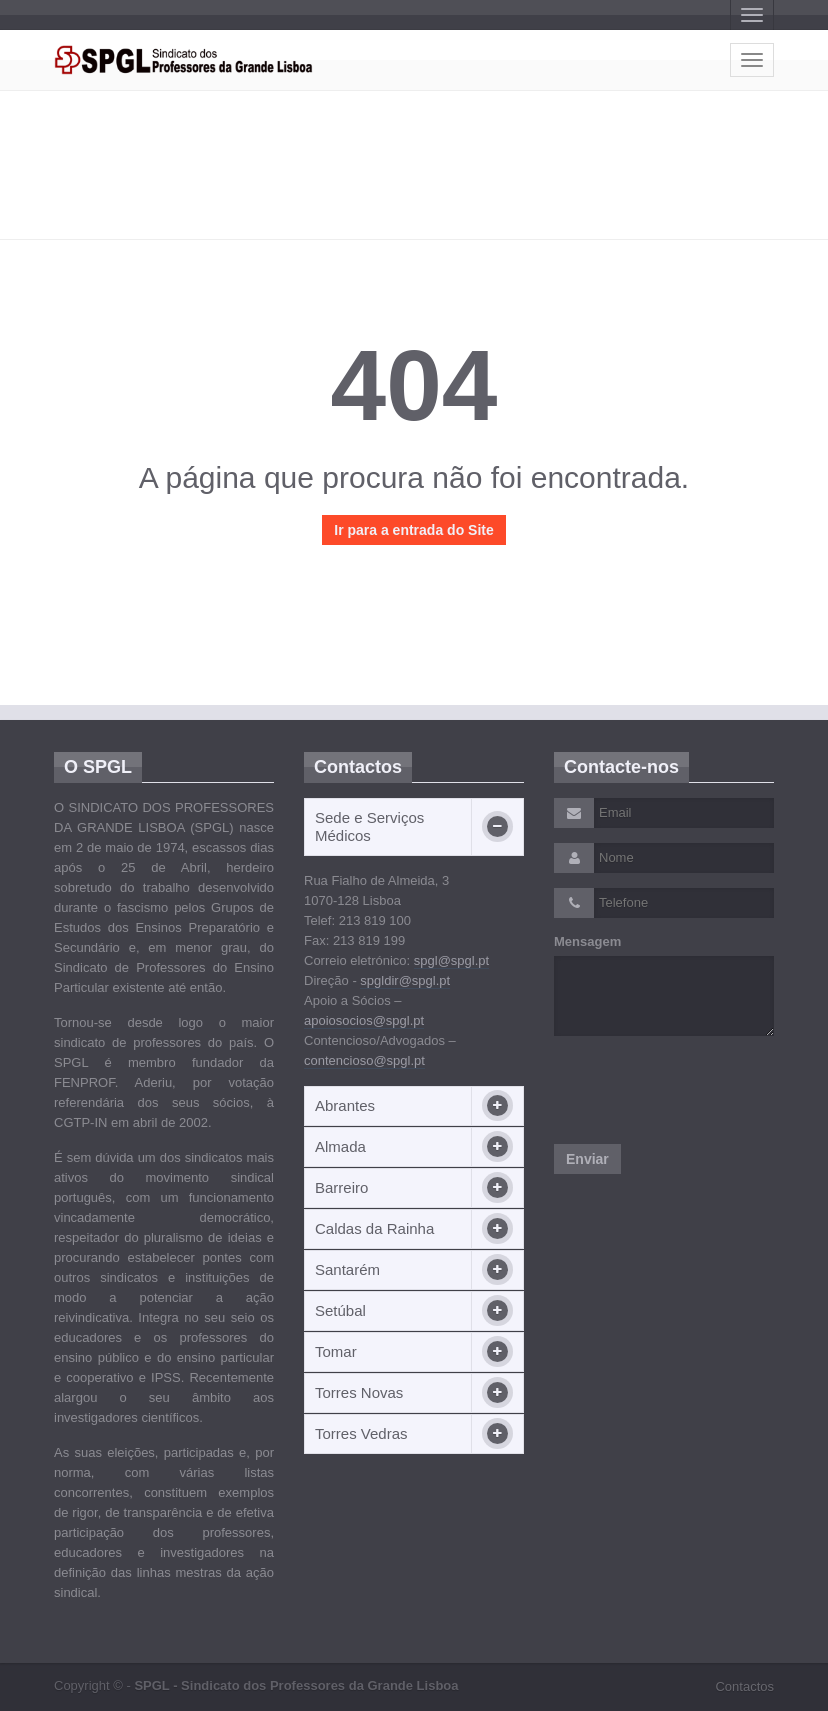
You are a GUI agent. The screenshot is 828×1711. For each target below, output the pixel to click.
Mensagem (587, 941)
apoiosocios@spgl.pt (364, 1020)
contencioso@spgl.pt (364, 1060)
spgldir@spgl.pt (405, 980)
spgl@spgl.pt (451, 960)
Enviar (587, 1159)
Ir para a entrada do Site (414, 530)
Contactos (744, 1686)
